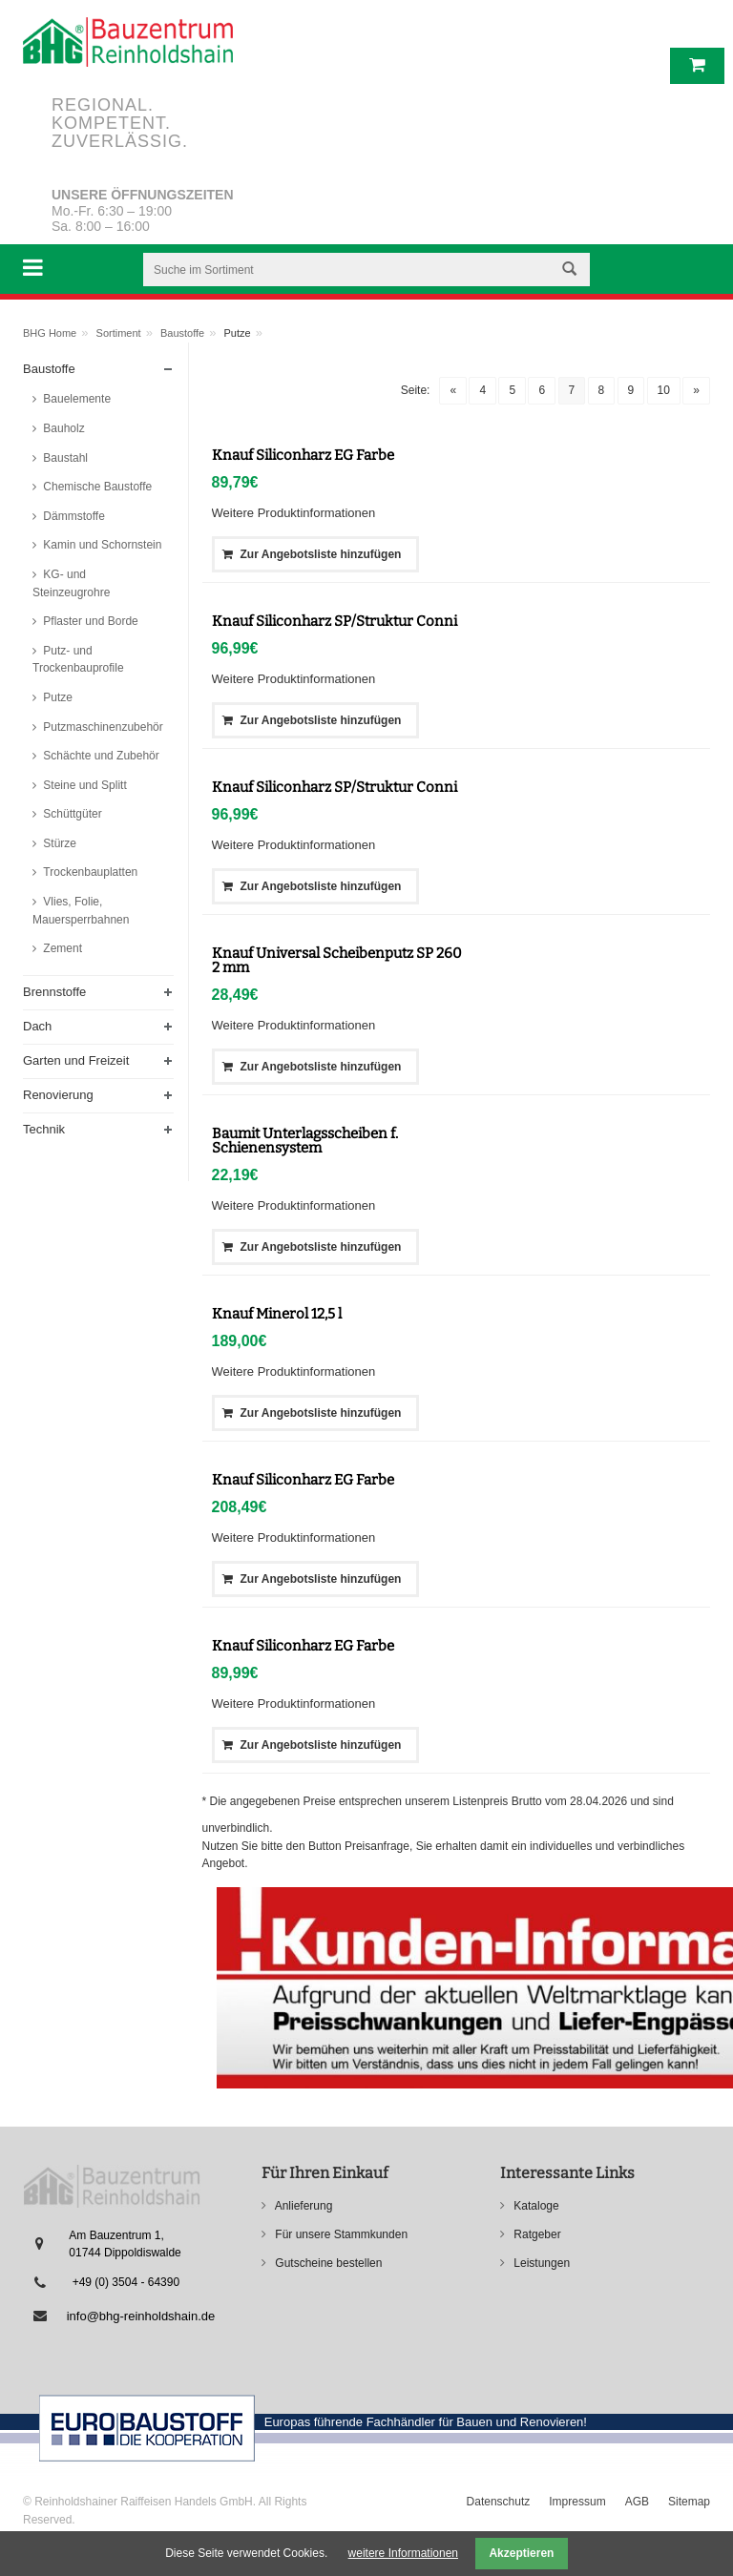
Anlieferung (302, 2205)
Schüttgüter (71, 814)
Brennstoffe (54, 992)
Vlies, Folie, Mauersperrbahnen (80, 910)
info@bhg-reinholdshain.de (141, 2316)
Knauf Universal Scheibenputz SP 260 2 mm (337, 960)
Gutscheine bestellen (327, 2263)
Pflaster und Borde (89, 621)
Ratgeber (536, 2234)
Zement (61, 948)
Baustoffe (182, 333)
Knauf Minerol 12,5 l (277, 1313)
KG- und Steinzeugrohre (71, 583)
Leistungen (540, 2263)
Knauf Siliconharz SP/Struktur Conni (334, 621)
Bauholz (62, 428)
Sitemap (689, 2501)
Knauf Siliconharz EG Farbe (303, 455)
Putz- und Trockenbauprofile (78, 659)
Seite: (415, 390)
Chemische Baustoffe (96, 486)
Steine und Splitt (83, 785)
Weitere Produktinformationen (294, 513)
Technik (44, 1129)
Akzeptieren (521, 2553)
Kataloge (535, 2205)
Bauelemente (75, 398)
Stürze (58, 843)
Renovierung (58, 1095)
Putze (56, 697)
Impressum (577, 2501)
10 (664, 390)
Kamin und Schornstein (100, 544)
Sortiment (118, 333)
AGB (637, 2501)
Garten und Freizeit (76, 1060)
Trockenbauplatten (88, 872)
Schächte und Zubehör (99, 755)
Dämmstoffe (72, 516)
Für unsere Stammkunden (340, 2234)
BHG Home (49, 333)
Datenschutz (499, 2501)
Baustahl (64, 458)
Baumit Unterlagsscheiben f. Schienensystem (305, 1140)
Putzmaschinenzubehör (101, 727)
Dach (37, 1026)
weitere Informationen (403, 2553)
